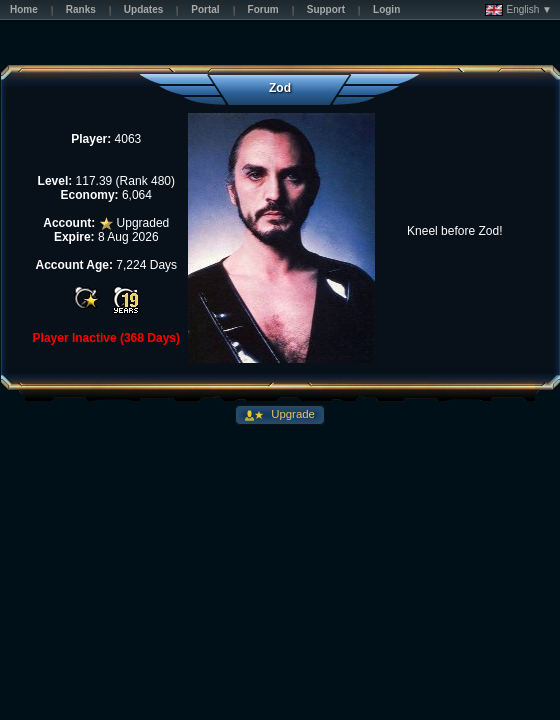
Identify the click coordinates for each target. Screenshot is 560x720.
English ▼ (518, 10)
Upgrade (291, 414)
